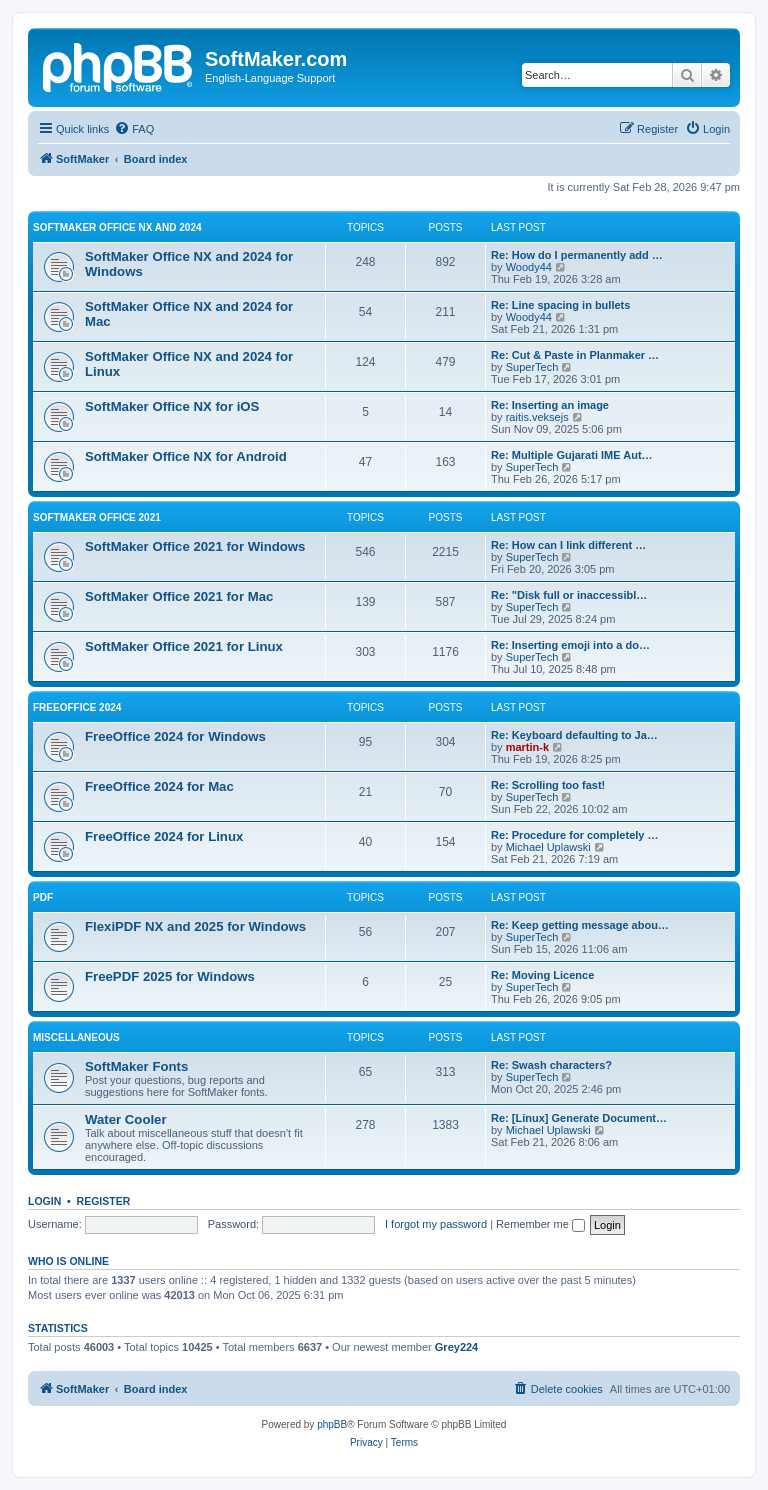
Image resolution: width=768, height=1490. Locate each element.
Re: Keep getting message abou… (580, 925)
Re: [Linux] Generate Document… (579, 1118)
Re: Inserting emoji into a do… (570, 645)
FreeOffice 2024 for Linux (164, 836)
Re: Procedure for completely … (575, 835)
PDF (43, 897)
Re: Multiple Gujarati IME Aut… (572, 455)
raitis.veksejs (537, 417)
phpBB (332, 1424)
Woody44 (529, 267)
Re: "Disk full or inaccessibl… (569, 595)
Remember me (540, 1224)
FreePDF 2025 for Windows (170, 976)
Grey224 (456, 1347)
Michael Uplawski (548, 847)
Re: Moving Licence (542, 975)
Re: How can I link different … (568, 545)
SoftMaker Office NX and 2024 (117, 227)
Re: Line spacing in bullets (560, 305)
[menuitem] (134, 129)
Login (44, 1201)
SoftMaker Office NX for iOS (172, 406)
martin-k (527, 747)
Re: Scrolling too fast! (548, 785)
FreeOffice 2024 (77, 707)
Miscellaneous (76, 1037)
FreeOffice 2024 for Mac (159, 786)
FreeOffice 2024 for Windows (175, 736)
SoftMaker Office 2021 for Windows (195, 546)
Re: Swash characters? (551, 1065)
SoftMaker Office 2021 (97, 517)
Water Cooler (126, 1119)
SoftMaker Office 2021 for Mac (179, 596)
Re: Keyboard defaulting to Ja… (574, 735)
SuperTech (532, 367)
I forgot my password (436, 1224)
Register (104, 1201)
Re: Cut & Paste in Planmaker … (575, 355)
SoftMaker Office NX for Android (186, 456)
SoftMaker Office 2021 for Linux (184, 646)
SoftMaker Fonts (136, 1066)
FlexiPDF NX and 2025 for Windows (195, 926)
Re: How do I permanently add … (577, 255)
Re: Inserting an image (550, 405)
